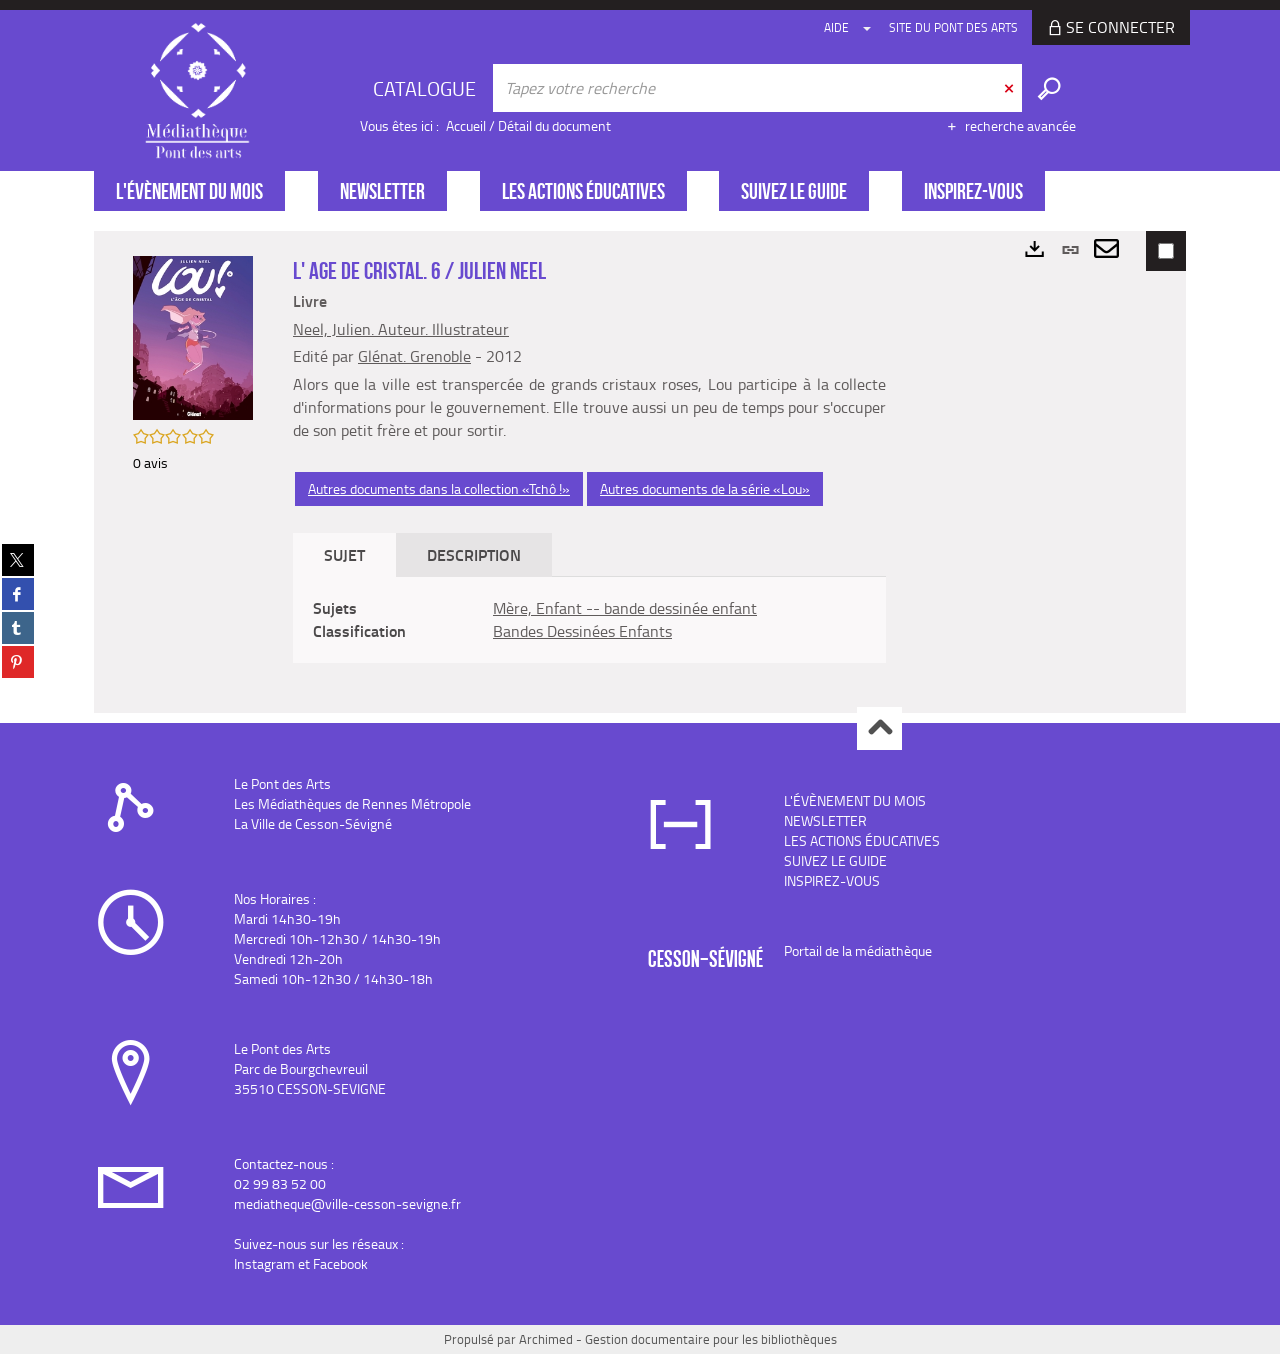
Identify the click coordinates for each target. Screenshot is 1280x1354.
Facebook (340, 1263)
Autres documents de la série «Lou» (705, 488)
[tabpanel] (589, 620)
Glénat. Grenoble (414, 356)
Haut (879, 728)
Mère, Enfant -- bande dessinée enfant (625, 608)
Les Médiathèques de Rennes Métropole (352, 803)
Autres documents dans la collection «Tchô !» (439, 488)
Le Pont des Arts (282, 783)
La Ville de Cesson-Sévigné (313, 823)
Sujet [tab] (344, 554)
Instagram (264, 1263)
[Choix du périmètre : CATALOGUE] (427, 88)
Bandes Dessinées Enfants (582, 631)
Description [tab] (474, 554)
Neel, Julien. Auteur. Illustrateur (401, 329)
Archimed (546, 1339)
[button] (193, 336)
